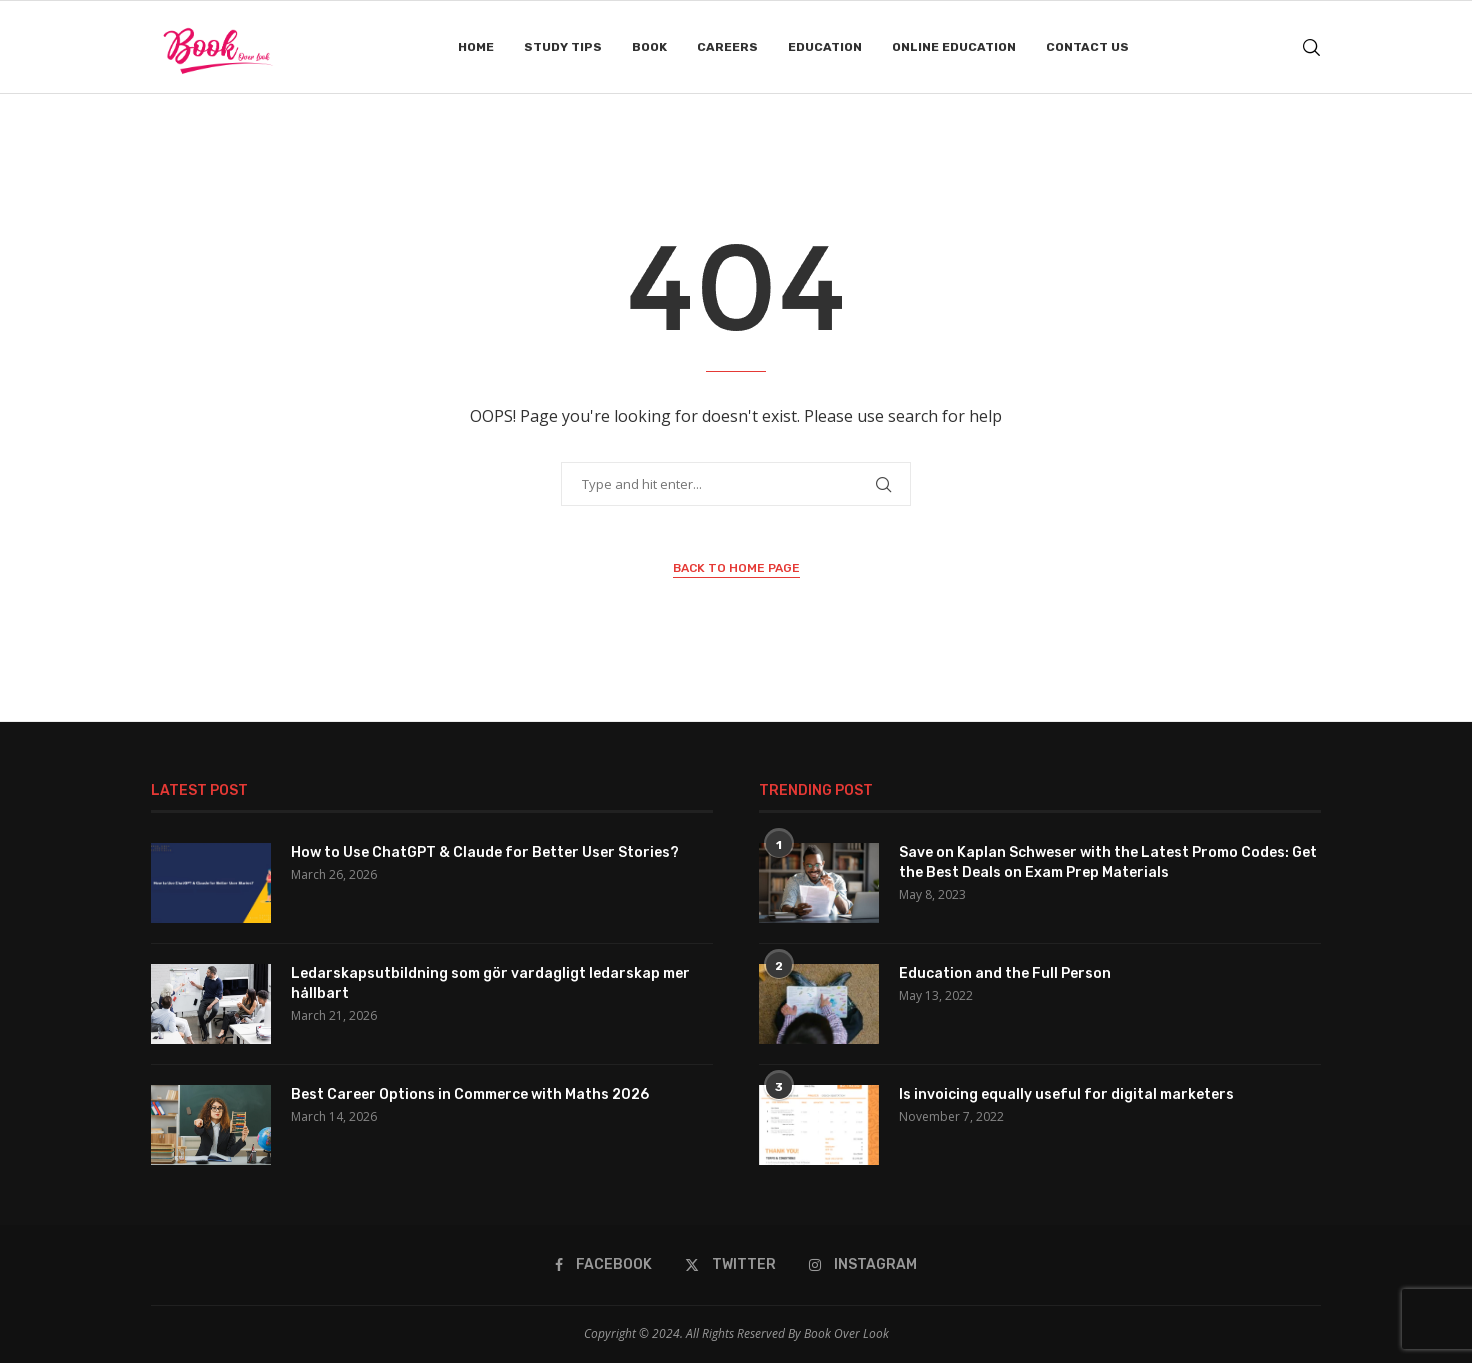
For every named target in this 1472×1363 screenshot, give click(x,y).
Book (649, 47)
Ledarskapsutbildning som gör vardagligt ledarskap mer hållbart (490, 983)
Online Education (954, 47)
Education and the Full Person (1005, 973)
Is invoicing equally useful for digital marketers (1066, 1094)
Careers (727, 47)
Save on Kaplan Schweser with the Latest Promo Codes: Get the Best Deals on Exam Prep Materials (1108, 862)
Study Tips (563, 47)
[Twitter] (730, 1265)
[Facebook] (603, 1265)
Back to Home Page (736, 568)
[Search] (1311, 47)
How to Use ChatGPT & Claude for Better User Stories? (485, 852)
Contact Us (1087, 47)
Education (825, 47)
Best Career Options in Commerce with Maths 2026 (470, 1094)
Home (476, 47)
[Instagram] (863, 1265)
